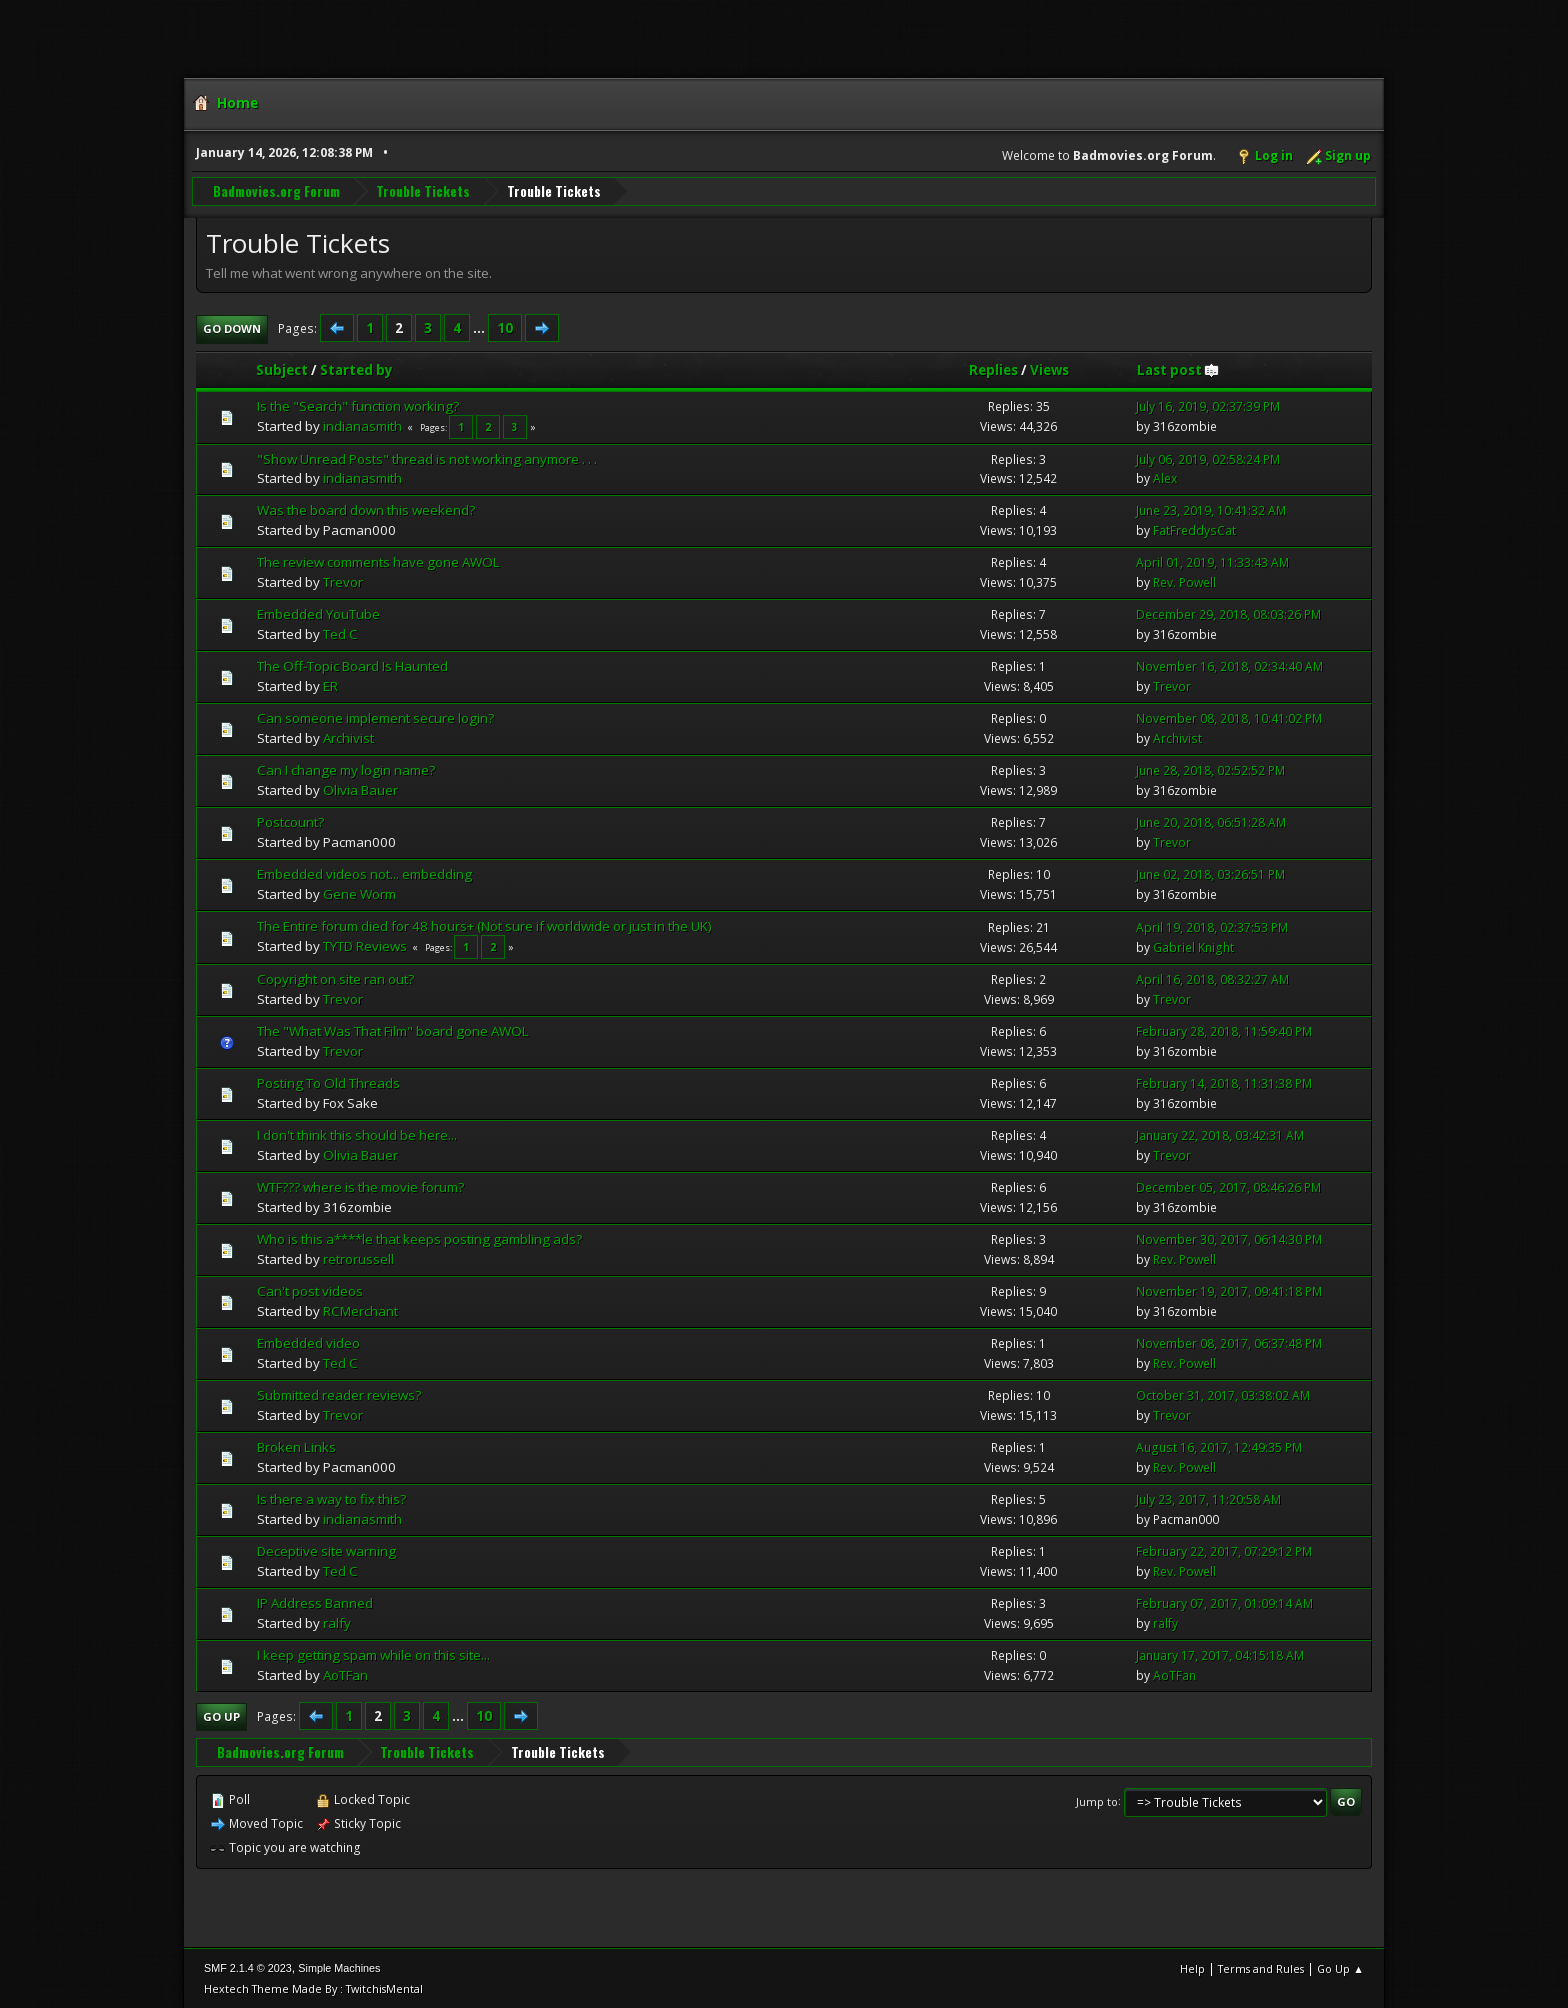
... (480, 327)
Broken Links (296, 1446)
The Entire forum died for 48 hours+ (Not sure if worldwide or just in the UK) (484, 925)
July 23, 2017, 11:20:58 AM (1208, 1498)
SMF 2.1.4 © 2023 (248, 1967)
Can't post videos (310, 1290)
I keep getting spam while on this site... (373, 1654)
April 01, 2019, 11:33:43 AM (1212, 562)
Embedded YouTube (318, 613)
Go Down (232, 327)
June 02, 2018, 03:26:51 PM (1210, 873)
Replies (993, 369)
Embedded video (308, 1342)
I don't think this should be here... (357, 1134)
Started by (356, 369)
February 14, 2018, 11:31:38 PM (1224, 1082)
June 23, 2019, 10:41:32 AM (1211, 510)
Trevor (343, 581)
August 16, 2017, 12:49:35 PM (1219, 1446)
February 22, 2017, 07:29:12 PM (1224, 1550)
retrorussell (358, 1258)
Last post (1178, 369)
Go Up (221, 1715)
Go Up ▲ (1340, 1967)
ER (330, 685)
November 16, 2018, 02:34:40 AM (1229, 665)
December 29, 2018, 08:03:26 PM (1228, 613)
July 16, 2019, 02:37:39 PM (1208, 405)
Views (1049, 369)
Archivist (348, 737)
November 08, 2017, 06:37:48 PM (1229, 1342)
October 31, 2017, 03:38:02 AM (1223, 1394)
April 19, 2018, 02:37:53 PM (1212, 926)
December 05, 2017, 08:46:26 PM (1228, 1186)
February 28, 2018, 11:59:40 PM (1224, 1030)
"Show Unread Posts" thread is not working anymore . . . (427, 458)
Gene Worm (359, 893)
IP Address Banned (315, 1602)
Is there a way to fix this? (331, 1498)
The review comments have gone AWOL (378, 562)
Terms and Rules (1261, 1967)
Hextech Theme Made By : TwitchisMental (313, 1987)
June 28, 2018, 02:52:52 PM (1210, 769)
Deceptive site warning (326, 1550)
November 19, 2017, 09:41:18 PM (1229, 1290)
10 (505, 327)
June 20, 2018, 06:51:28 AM (1211, 821)
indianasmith (362, 425)
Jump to (1097, 1800)
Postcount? (290, 821)
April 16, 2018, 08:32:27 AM (1212, 978)
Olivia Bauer (360, 789)
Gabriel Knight (1193, 946)
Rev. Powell (1184, 581)
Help (1192, 1967)
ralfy (337, 1622)
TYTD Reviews (365, 945)
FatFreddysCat (1194, 530)
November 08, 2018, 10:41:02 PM (1229, 717)
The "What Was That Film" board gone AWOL (393, 1030)
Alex (1165, 478)
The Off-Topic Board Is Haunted (352, 665)
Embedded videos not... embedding (364, 873)
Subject (282, 369)
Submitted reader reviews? (339, 1394)
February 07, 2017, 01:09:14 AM (1224, 1602)
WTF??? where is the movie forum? (360, 1186)
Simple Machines (339, 1967)
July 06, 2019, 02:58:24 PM (1208, 458)
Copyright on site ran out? (335, 978)
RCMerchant (360, 1310)
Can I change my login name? (346, 769)
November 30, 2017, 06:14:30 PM (1229, 1238)
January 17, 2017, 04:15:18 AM (1220, 1654)
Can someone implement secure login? (375, 717)
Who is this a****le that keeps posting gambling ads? (419, 1238)
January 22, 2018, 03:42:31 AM (1220, 1134)
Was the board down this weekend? (366, 510)
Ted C (340, 633)
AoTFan (345, 1674)
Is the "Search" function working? (358, 405)
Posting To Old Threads (328, 1082)
